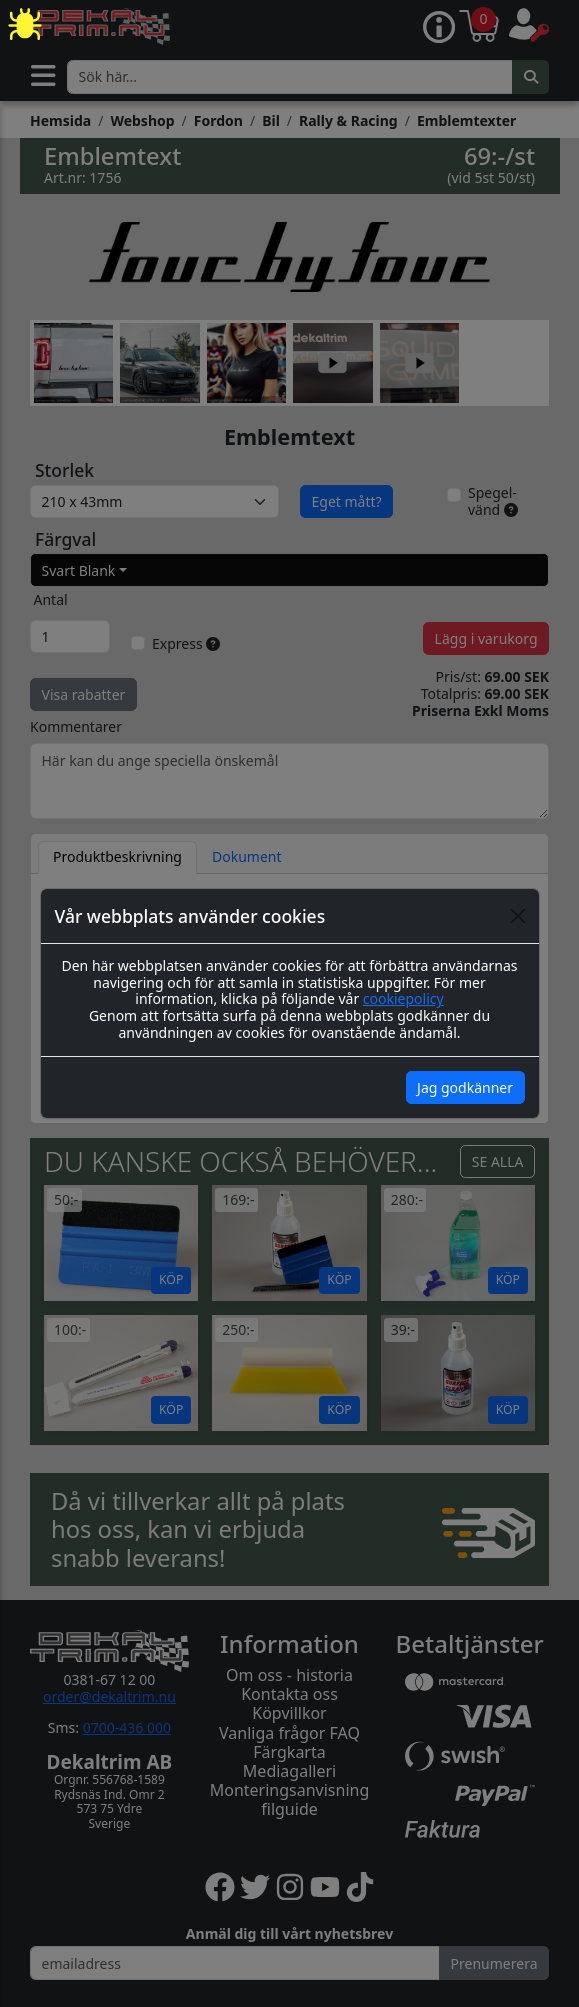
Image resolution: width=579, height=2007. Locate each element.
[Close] (518, 916)
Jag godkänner (465, 1087)
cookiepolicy (403, 998)
